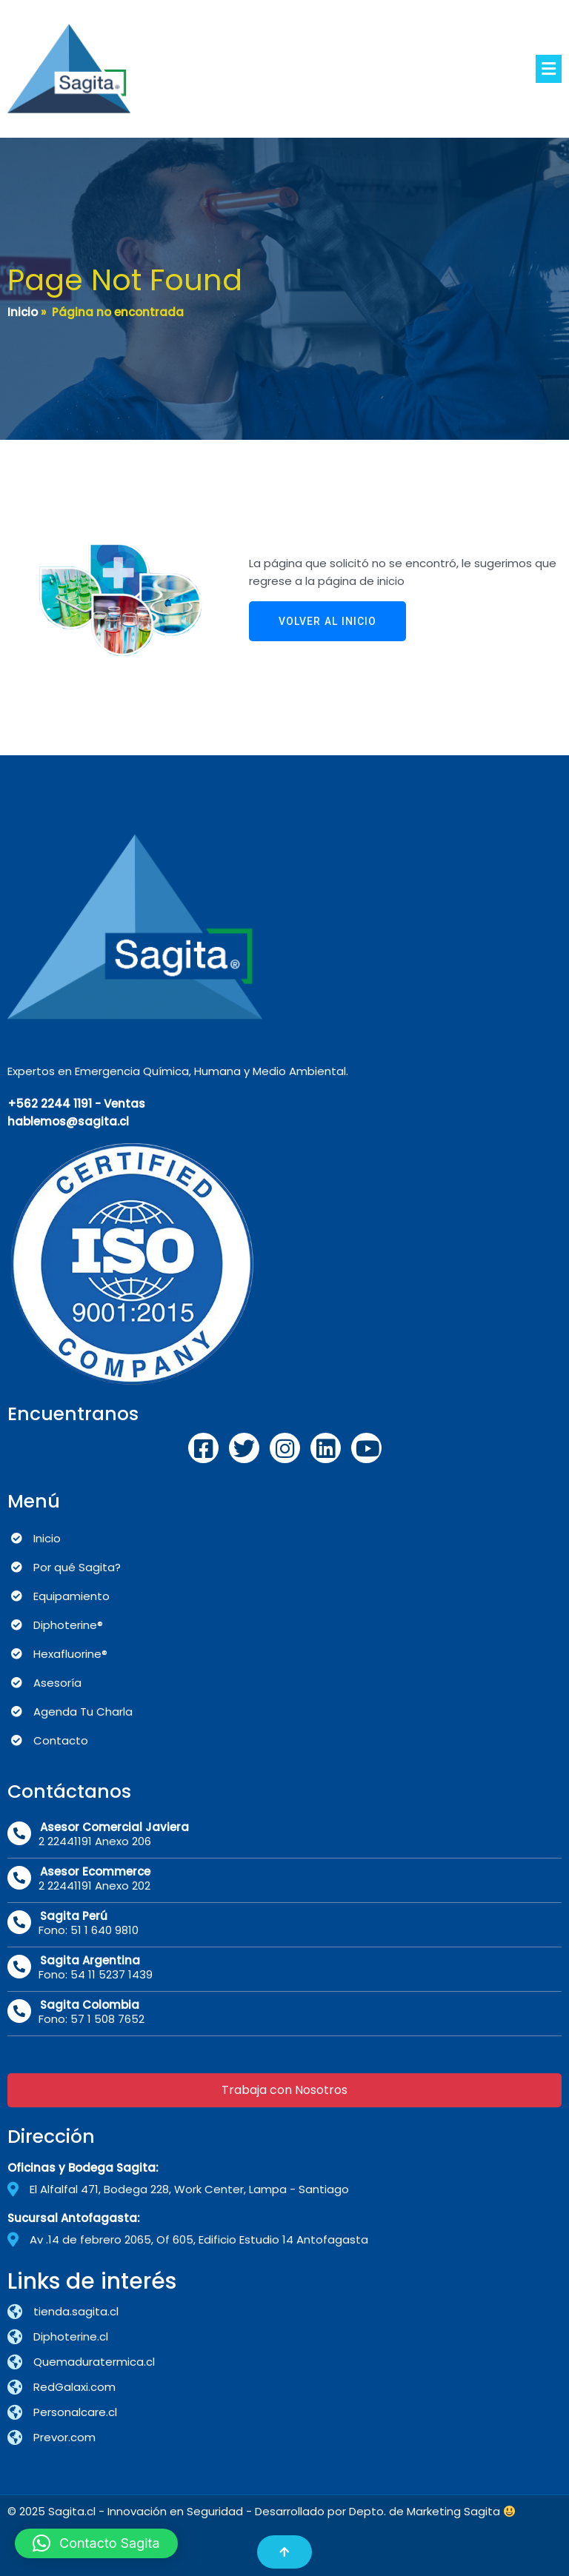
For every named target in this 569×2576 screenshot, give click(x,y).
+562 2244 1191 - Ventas (76, 1103)
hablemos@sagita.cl (68, 1121)
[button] (96, 2543)
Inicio (22, 312)
